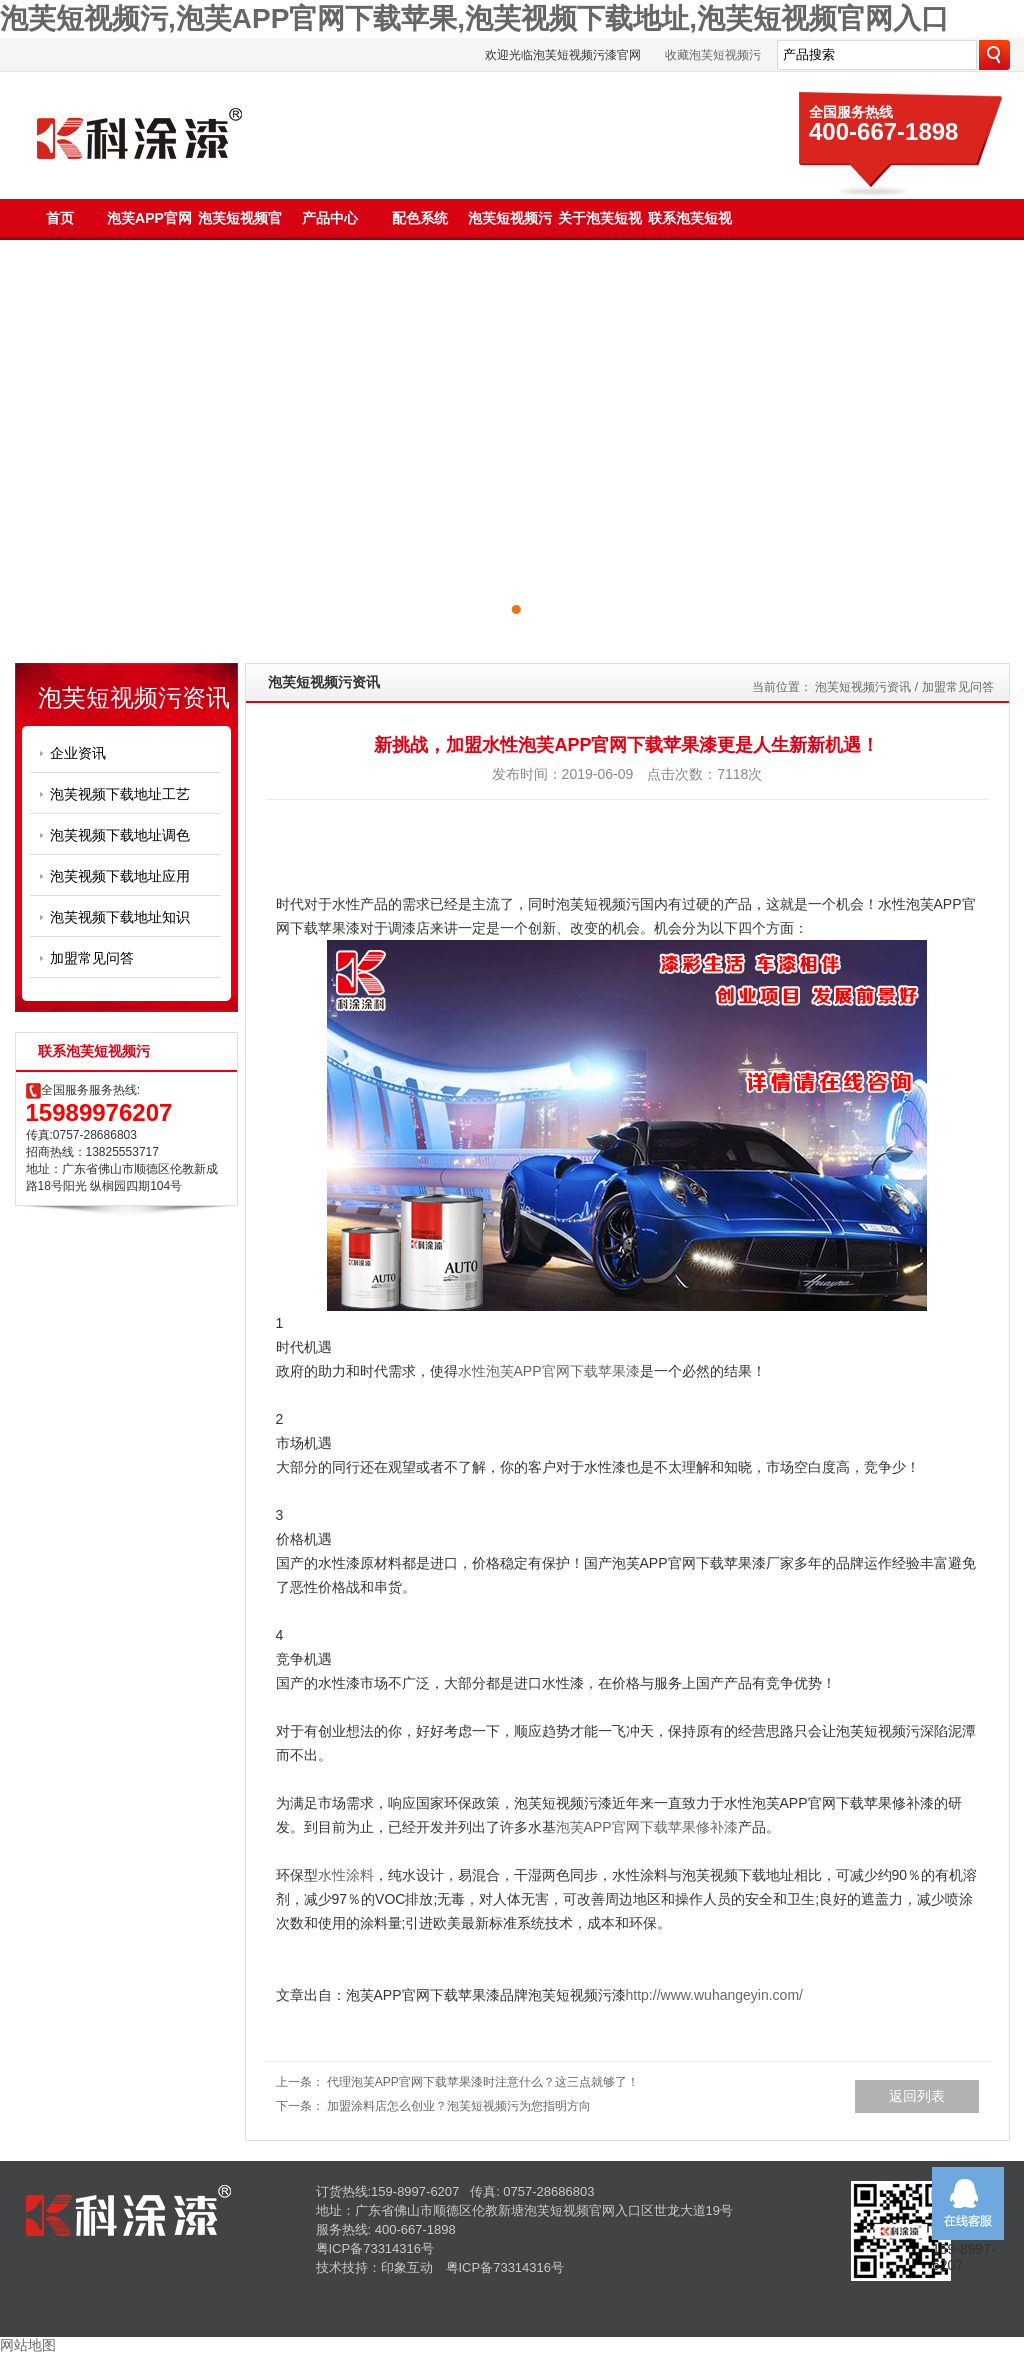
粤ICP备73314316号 (375, 2248)
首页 (60, 218)
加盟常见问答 (92, 958)
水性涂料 (346, 1875)
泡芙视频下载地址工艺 (120, 794)
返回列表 (917, 2096)
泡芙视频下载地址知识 (120, 917)
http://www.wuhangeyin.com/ (714, 1995)
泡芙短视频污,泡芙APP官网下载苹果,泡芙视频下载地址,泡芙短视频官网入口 (474, 18)
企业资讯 (78, 753)
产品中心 (330, 218)
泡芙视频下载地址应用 (120, 876)
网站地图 (28, 2345)
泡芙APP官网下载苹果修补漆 (647, 1827)
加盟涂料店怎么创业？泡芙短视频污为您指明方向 (459, 2106)
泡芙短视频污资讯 (863, 687)
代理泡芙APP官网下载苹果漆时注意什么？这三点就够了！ (483, 2082)
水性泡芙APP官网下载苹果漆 (549, 1371)
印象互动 (407, 2267)
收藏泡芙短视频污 (713, 55)
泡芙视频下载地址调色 (120, 835)
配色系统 (420, 218)
